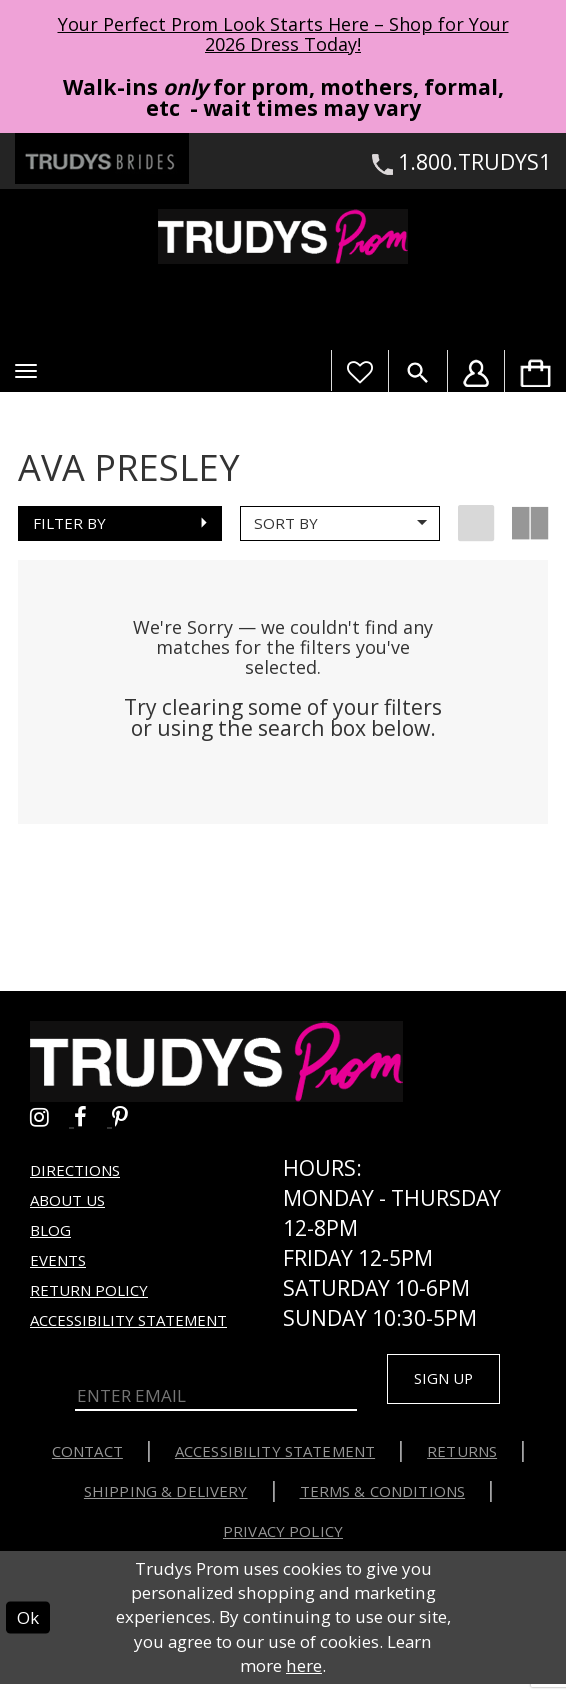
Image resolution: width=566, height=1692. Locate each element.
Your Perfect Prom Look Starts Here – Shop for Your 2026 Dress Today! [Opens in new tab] (283, 34)
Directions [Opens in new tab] (75, 1173)
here (304, 1673)
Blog (50, 1234)
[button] (26, 371)
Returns (462, 1459)
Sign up (450, 1384)
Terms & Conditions (383, 1499)
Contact (87, 1459)
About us (67, 1204)
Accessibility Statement (128, 1324)
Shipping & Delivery (166, 1499)
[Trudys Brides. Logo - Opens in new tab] (102, 158)
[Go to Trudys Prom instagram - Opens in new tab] (52, 1120)
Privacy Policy (283, 1539)
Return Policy (89, 1294)
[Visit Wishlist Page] (359, 370)
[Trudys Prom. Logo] (283, 236)
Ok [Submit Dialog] (28, 1624)
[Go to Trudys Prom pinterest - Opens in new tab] (130, 1120)
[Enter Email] (216, 1400)
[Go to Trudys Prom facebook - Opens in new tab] (93, 1120)
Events (58, 1264)
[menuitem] (535, 370)
